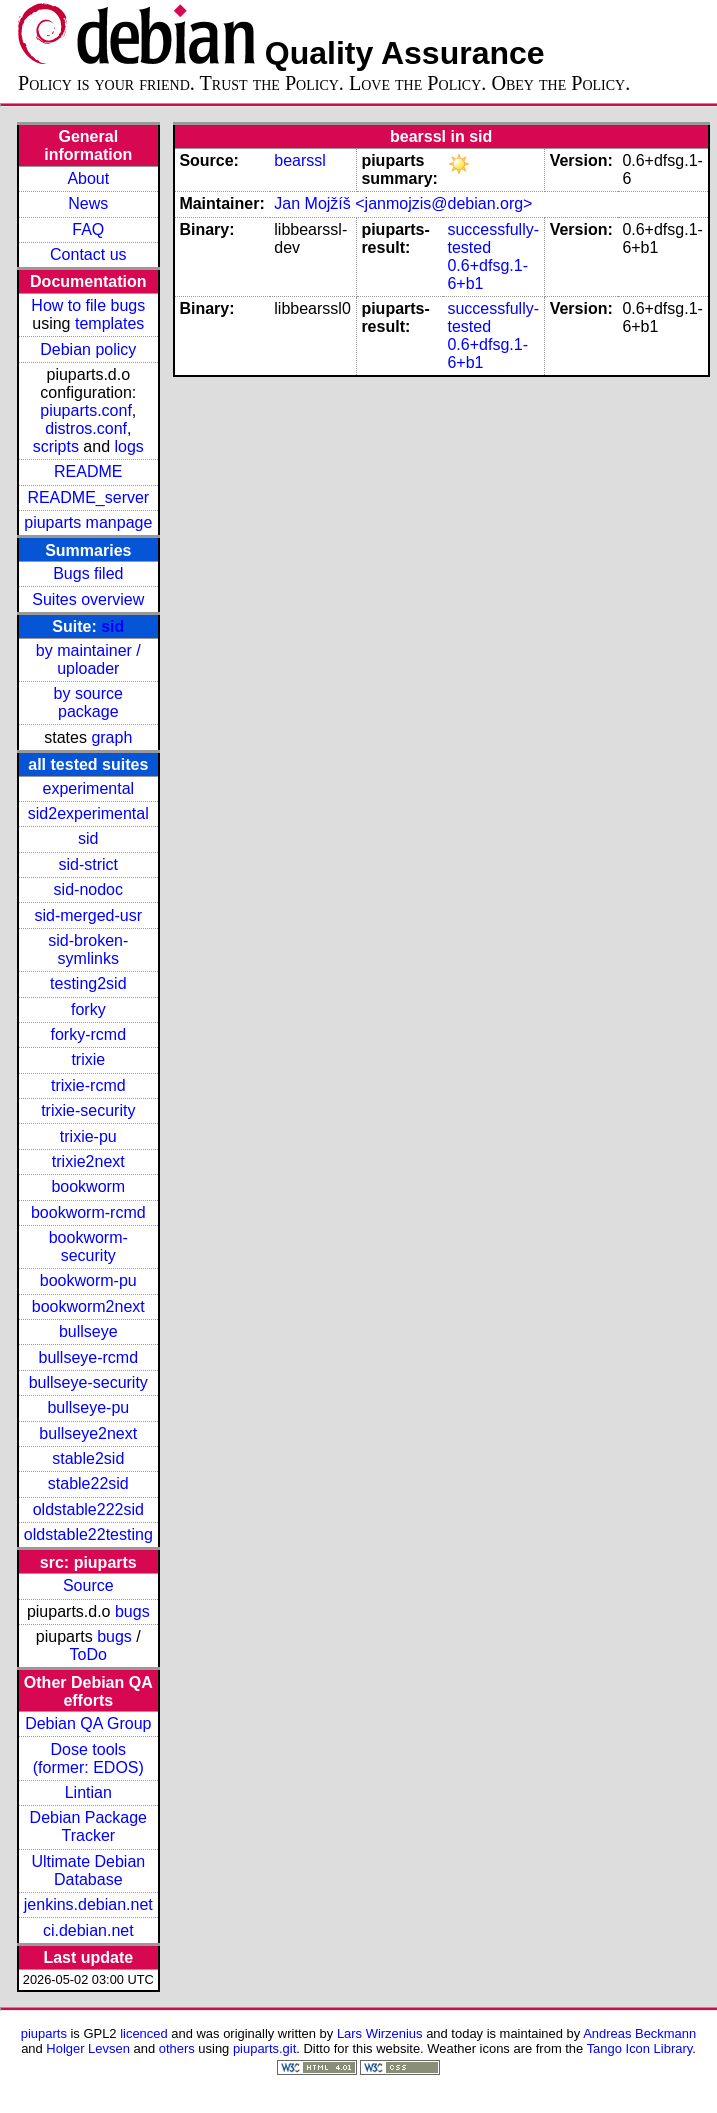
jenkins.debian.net (88, 1904)
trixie (88, 1059)
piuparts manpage (88, 522)
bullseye (88, 1331)
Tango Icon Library (640, 2048)
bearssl (300, 160)
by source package (88, 702)
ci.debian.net (88, 1930)
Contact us (88, 254)
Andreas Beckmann (639, 2033)
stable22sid (88, 1483)
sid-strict (89, 864)
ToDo (88, 1654)
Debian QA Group (88, 1723)
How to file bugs (88, 305)
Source (88, 1585)
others (177, 2048)
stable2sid (88, 1458)
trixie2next (88, 1161)
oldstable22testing (88, 1534)
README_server (88, 497)
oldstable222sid (88, 1509)
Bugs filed (88, 573)
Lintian (88, 1792)
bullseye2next (88, 1433)
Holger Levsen (88, 2048)
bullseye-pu (88, 1407)
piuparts (44, 2033)
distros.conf (86, 428)
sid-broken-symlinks (88, 949)
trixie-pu (88, 1136)
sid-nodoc (88, 889)
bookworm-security (88, 1246)
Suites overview (88, 599)
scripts (56, 446)
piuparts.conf (86, 410)
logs (129, 446)
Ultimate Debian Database (88, 1870)
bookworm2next (88, 1306)
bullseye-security (88, 1382)
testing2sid (88, 983)
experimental (88, 788)
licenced (144, 2033)
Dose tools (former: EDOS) (88, 1758)
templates (109, 323)
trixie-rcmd (88, 1085)
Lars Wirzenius (380, 2033)
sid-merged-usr (88, 915)
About (88, 178)
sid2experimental (88, 813)
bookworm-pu (88, 1280)
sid (112, 626)
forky (88, 1009)
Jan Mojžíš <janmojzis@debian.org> (403, 203)
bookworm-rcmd (88, 1212)
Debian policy (88, 349)
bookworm (88, 1186)
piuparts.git (264, 2048)
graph (111, 737)
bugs (132, 1611)
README (88, 471)
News (88, 203)
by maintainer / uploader (88, 659)
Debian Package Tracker (88, 1826)
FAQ (88, 229)
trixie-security (88, 1110)
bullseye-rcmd (88, 1357)
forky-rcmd (89, 1034)
